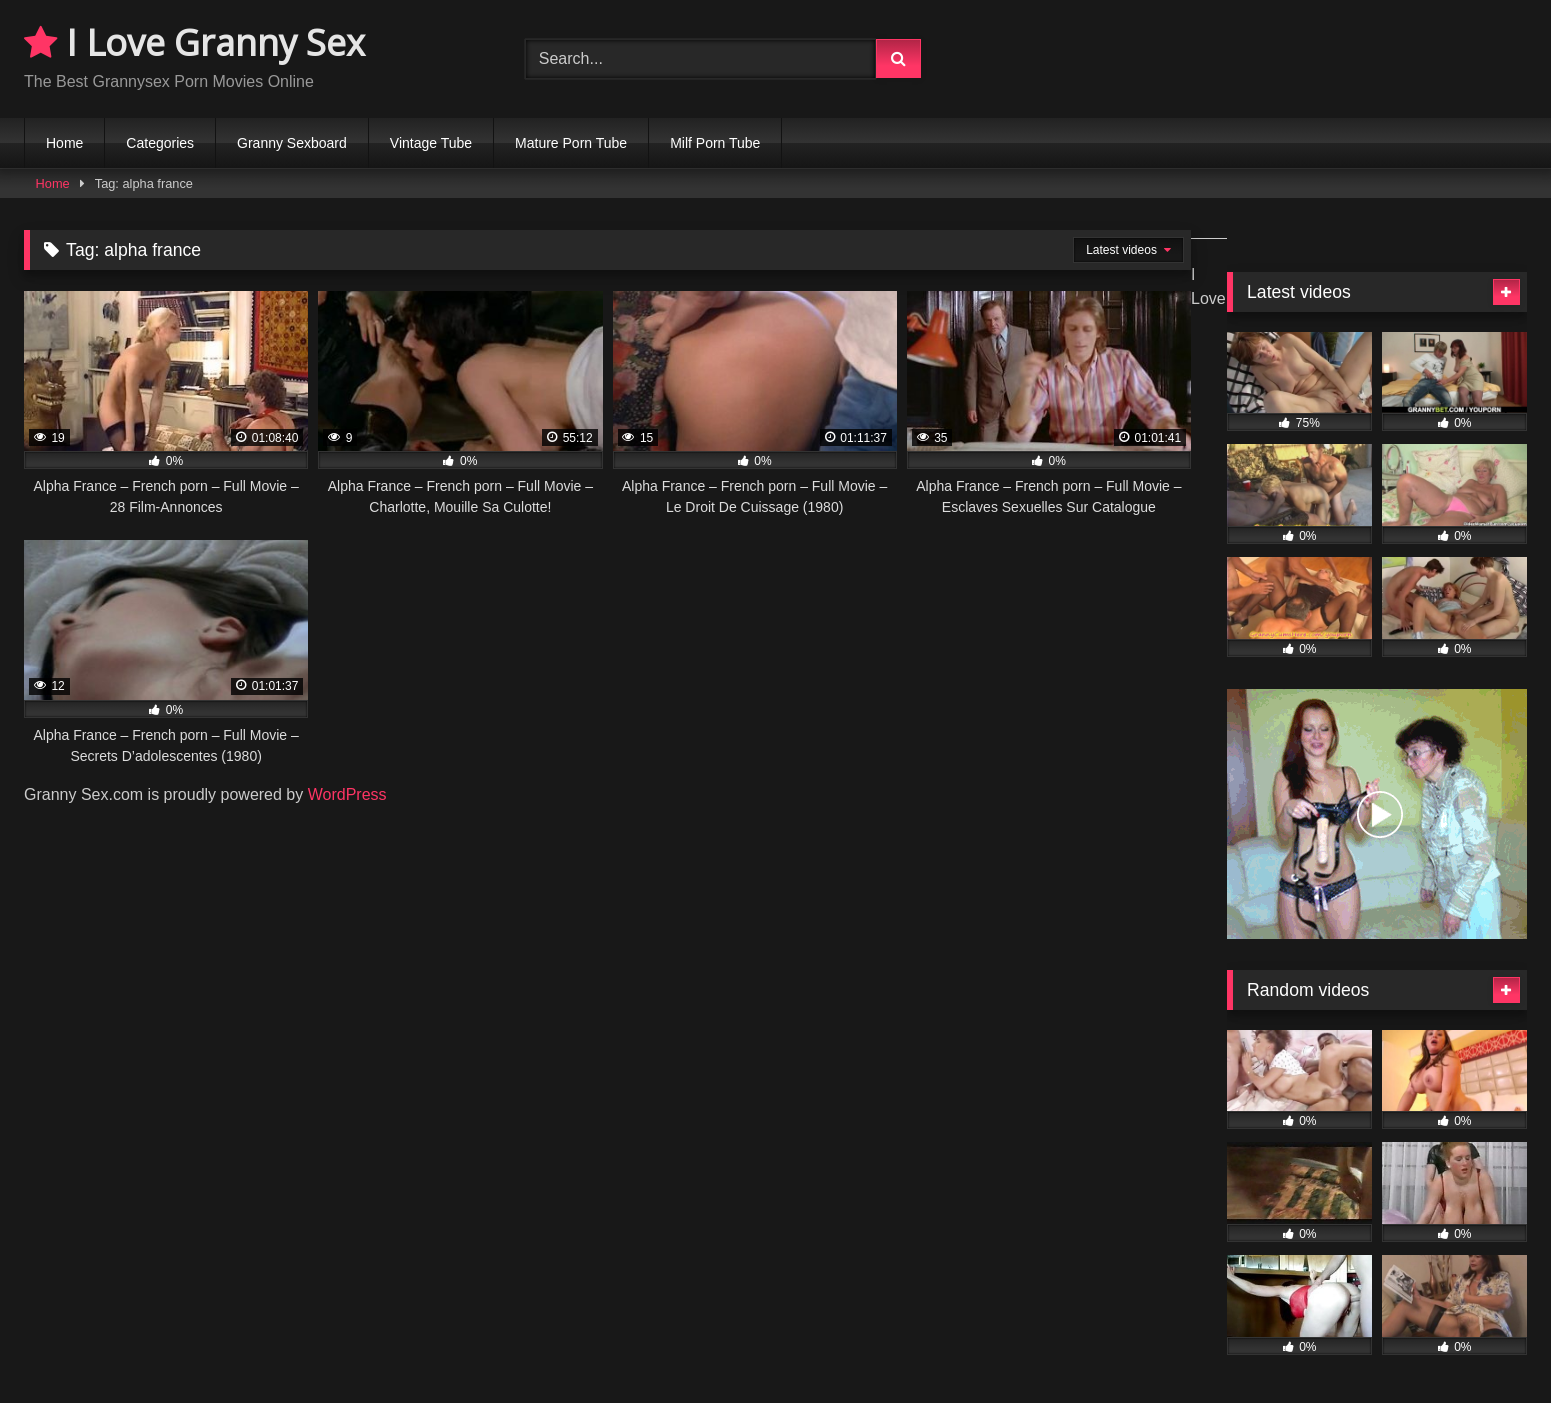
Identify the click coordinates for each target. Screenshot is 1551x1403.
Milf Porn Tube (715, 143)
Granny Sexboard (292, 143)
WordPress (347, 794)
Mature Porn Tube (571, 143)
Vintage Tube (431, 143)
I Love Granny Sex (194, 42)
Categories (160, 143)
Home (64, 143)
